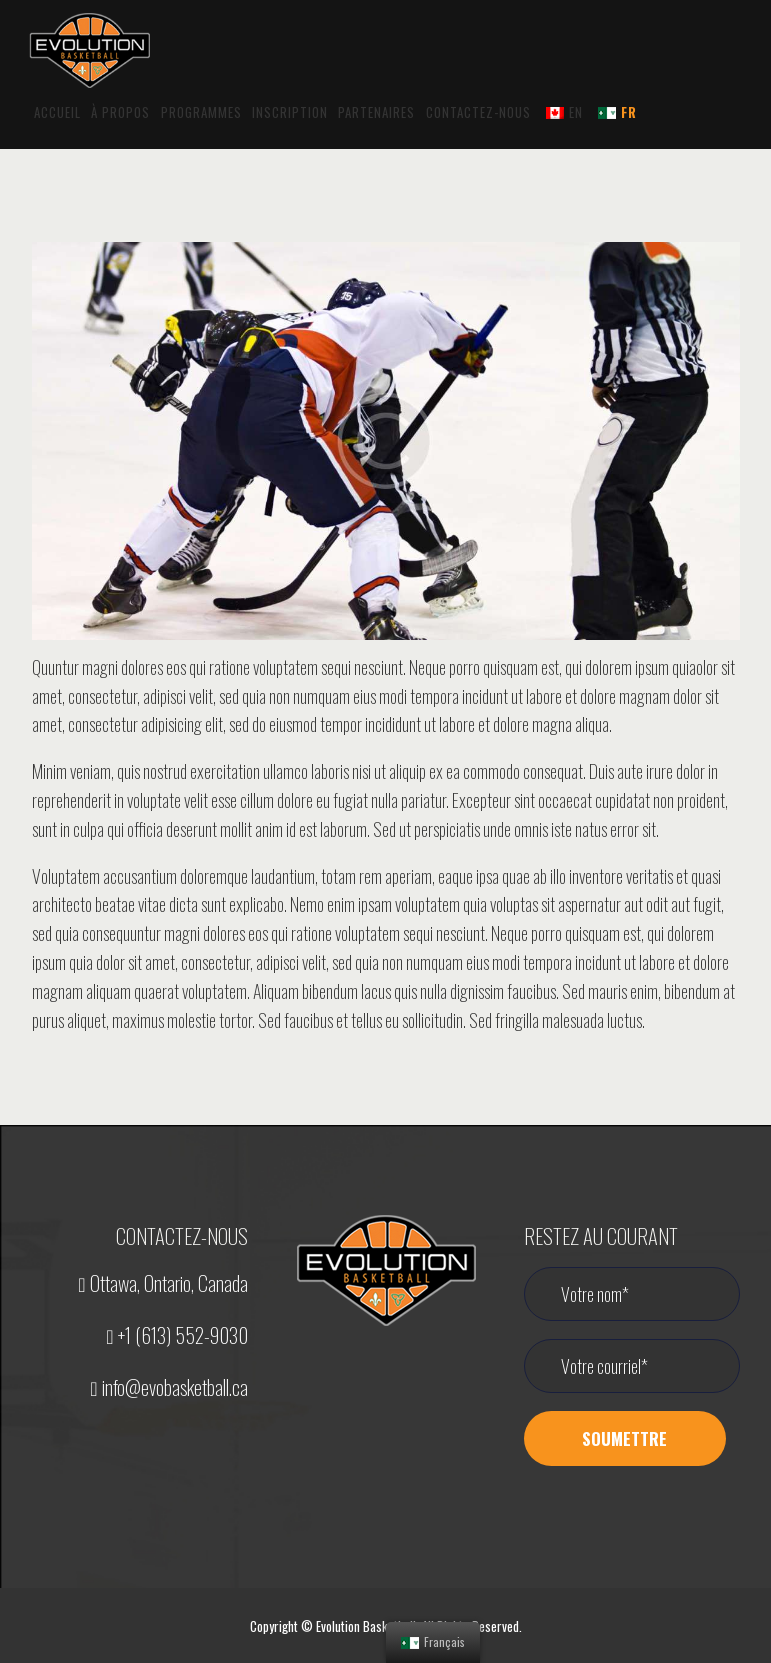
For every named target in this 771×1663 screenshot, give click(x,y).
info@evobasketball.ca (168, 1387)
